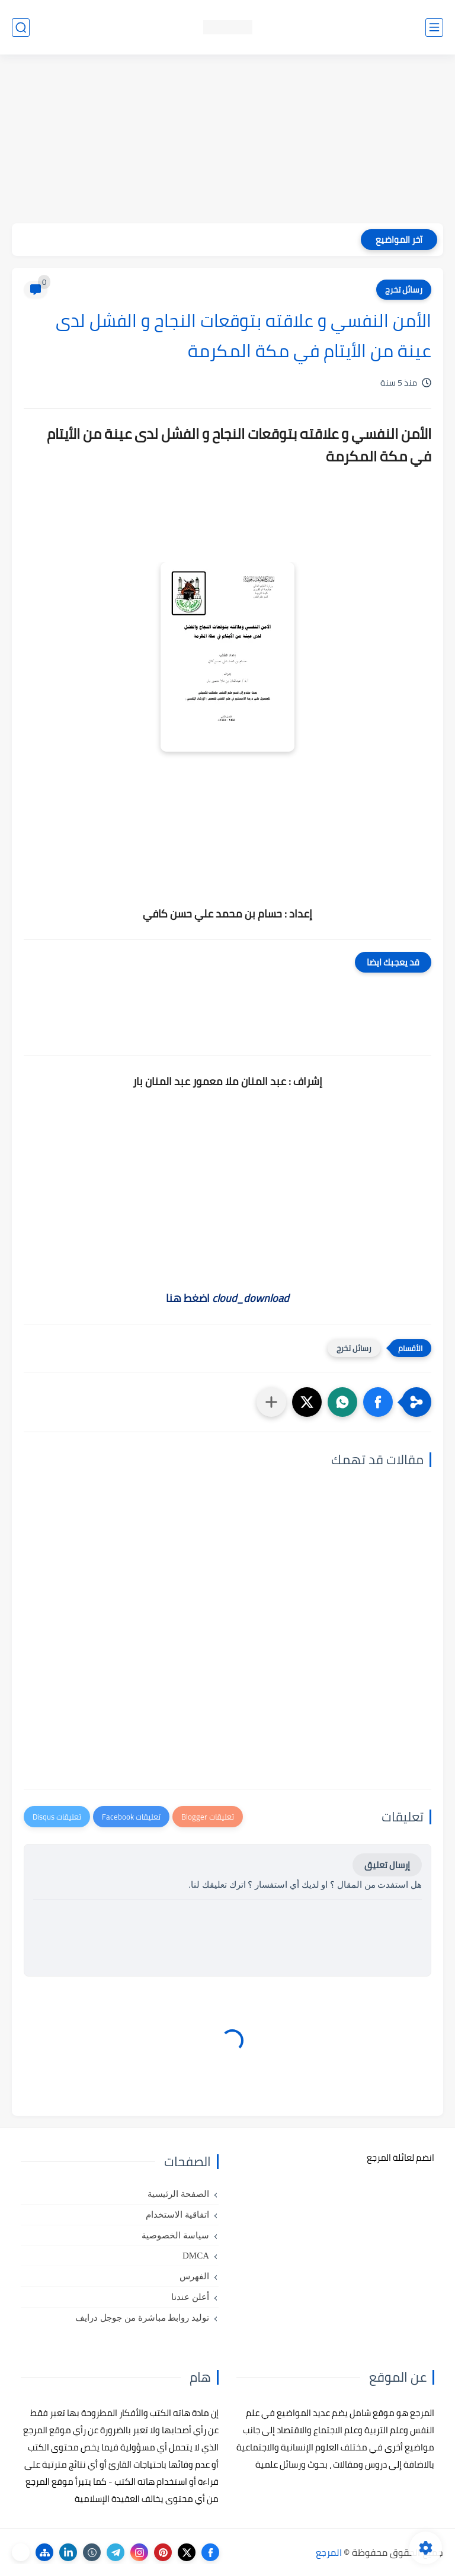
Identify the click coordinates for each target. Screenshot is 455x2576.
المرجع (329, 2552)
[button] (378, 1402)
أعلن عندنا (190, 2297)
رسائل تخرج (403, 289)
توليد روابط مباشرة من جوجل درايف (142, 2317)
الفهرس (194, 2276)
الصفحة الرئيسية (178, 2194)
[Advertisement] (227, 140)
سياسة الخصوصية (175, 2235)
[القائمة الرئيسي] (434, 27)
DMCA (195, 2255)
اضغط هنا (227, 1298)
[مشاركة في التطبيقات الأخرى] (271, 1402)
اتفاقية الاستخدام (177, 2214)
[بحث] (21, 27)
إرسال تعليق (387, 1865)
